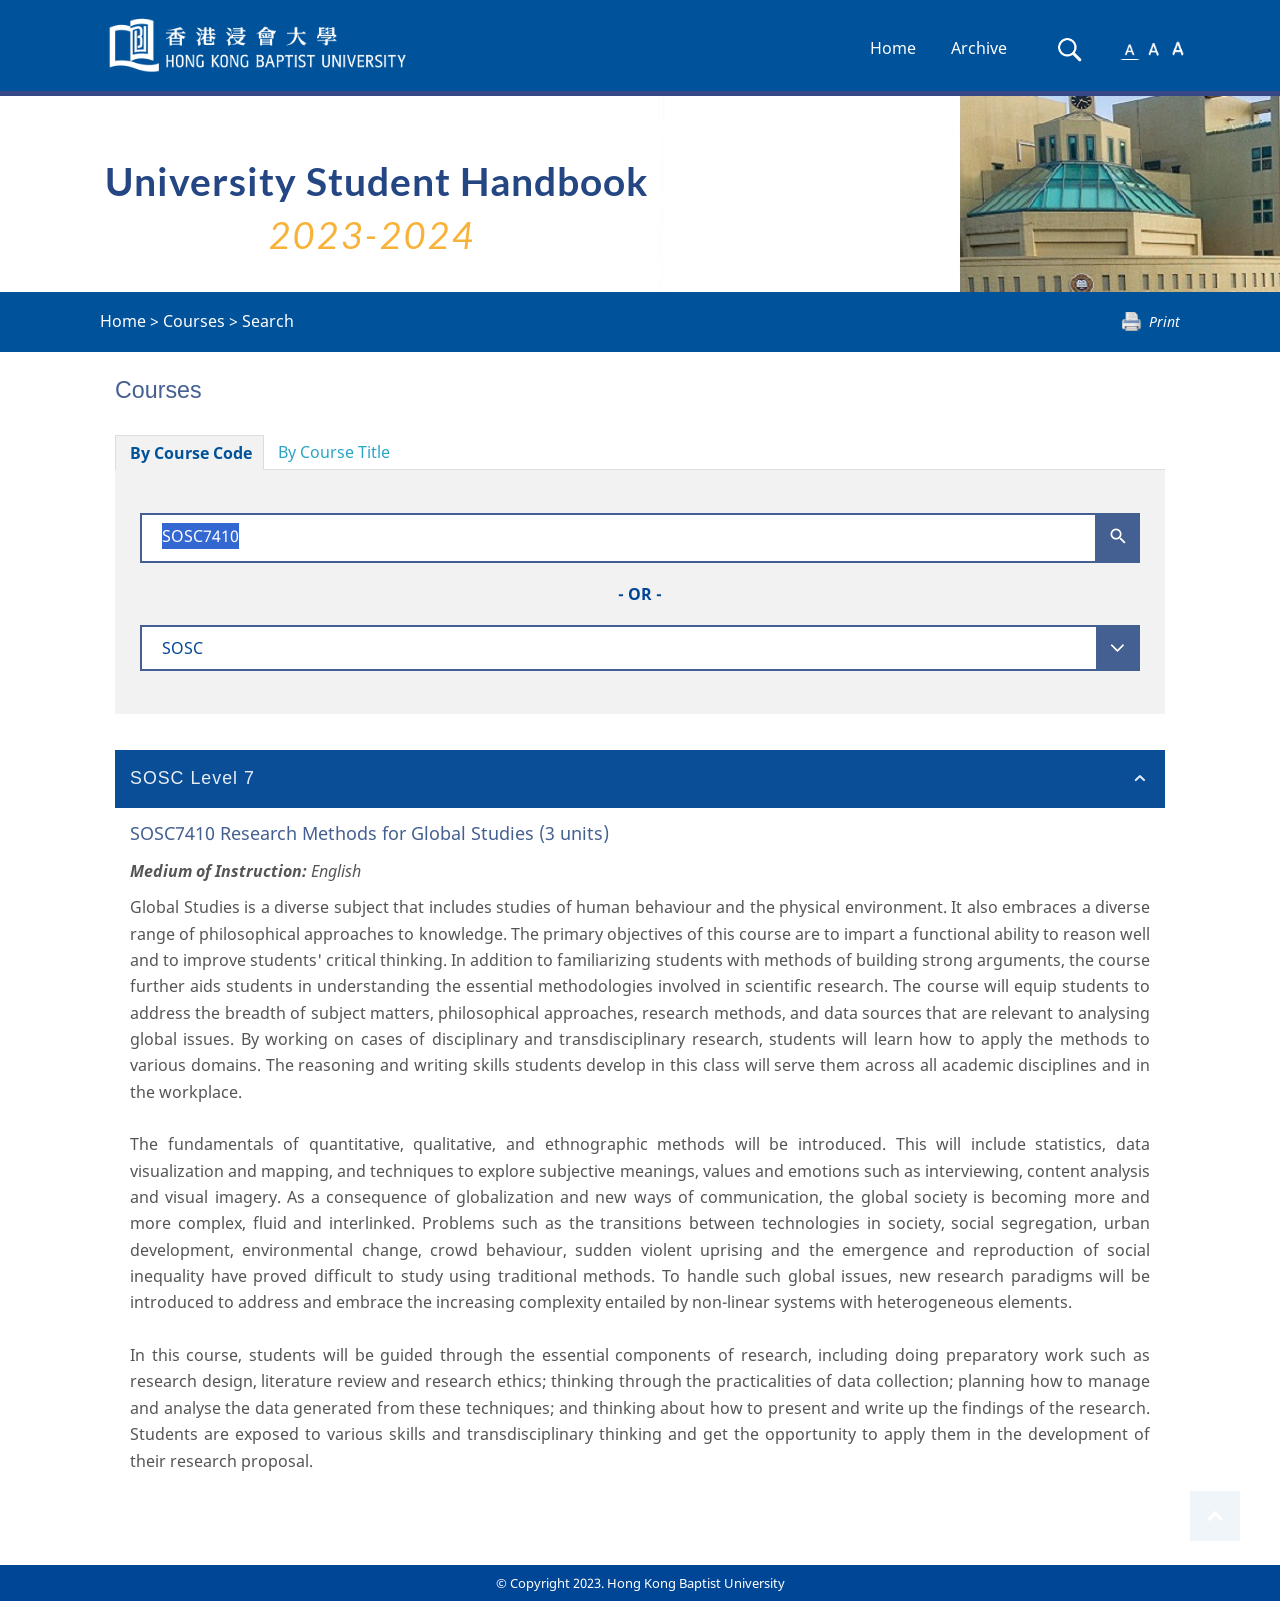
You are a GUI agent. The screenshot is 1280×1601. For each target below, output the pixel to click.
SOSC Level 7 (192, 778)
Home (893, 48)
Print (1164, 321)
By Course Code (191, 453)
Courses (194, 321)
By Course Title (334, 452)
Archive (979, 48)
